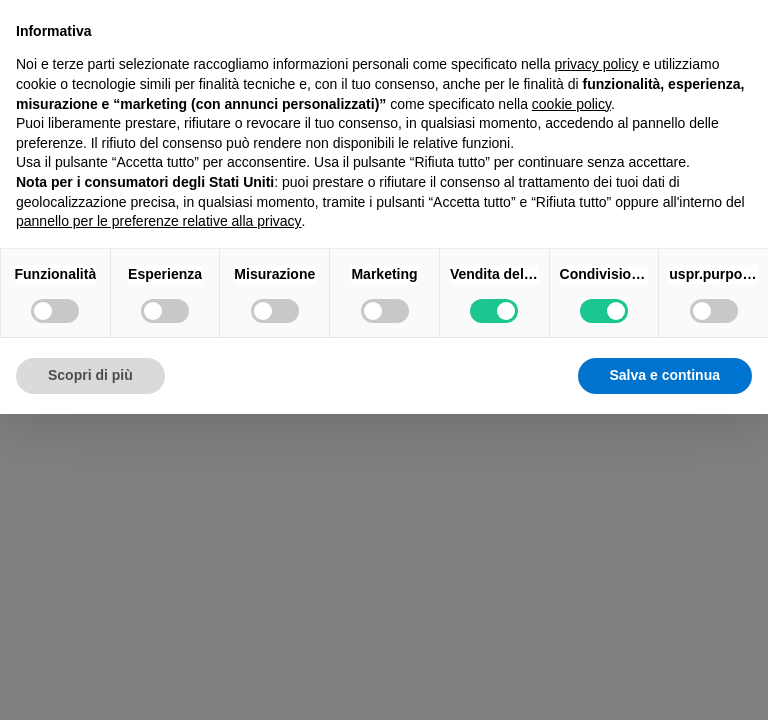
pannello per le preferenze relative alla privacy (159, 221)
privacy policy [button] (597, 64)
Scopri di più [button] (90, 375)
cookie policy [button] (571, 104)
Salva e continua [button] (665, 375)
